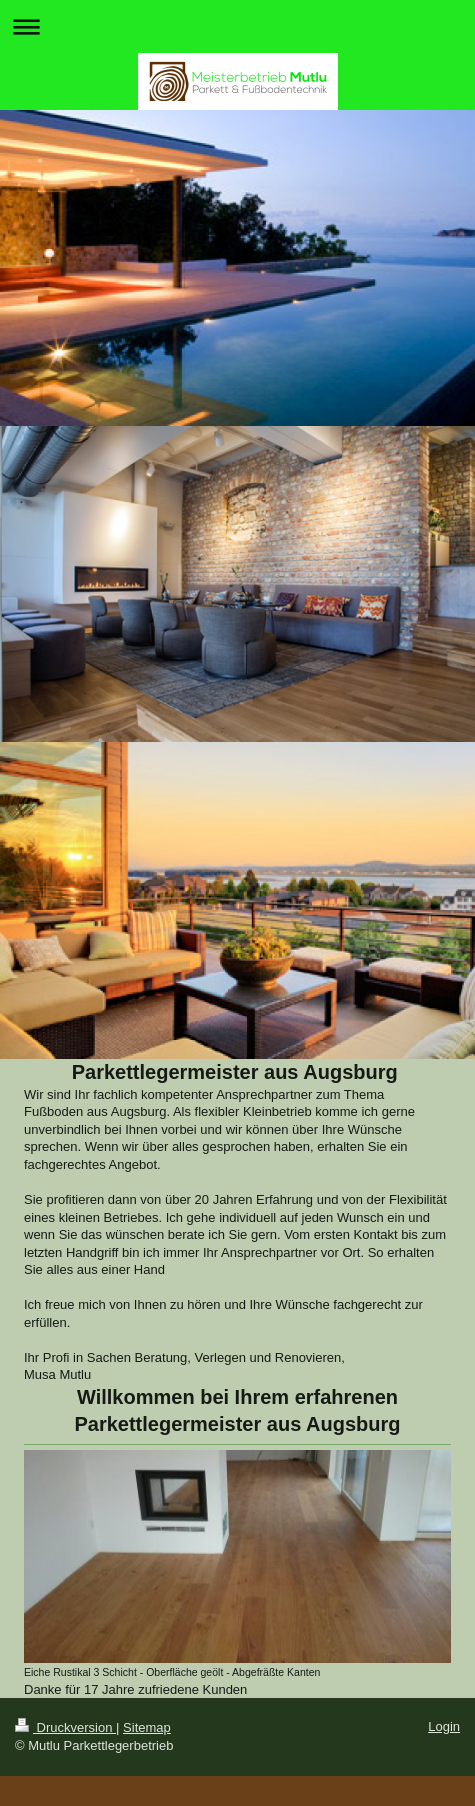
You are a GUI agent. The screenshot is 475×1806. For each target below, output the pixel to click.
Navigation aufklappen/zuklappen (237, 26)
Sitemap (147, 1727)
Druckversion (65, 1727)
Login (444, 1726)
